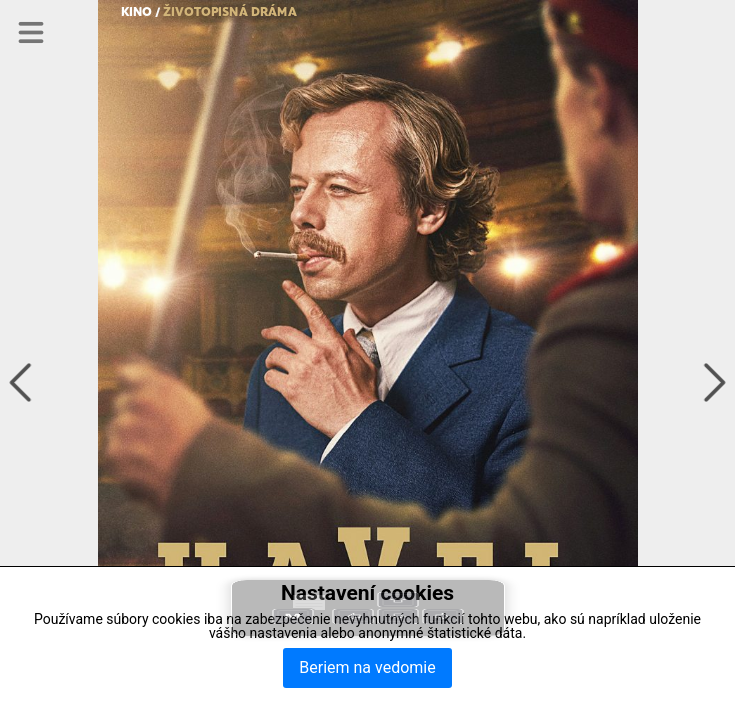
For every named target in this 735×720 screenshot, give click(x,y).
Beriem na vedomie (367, 667)
